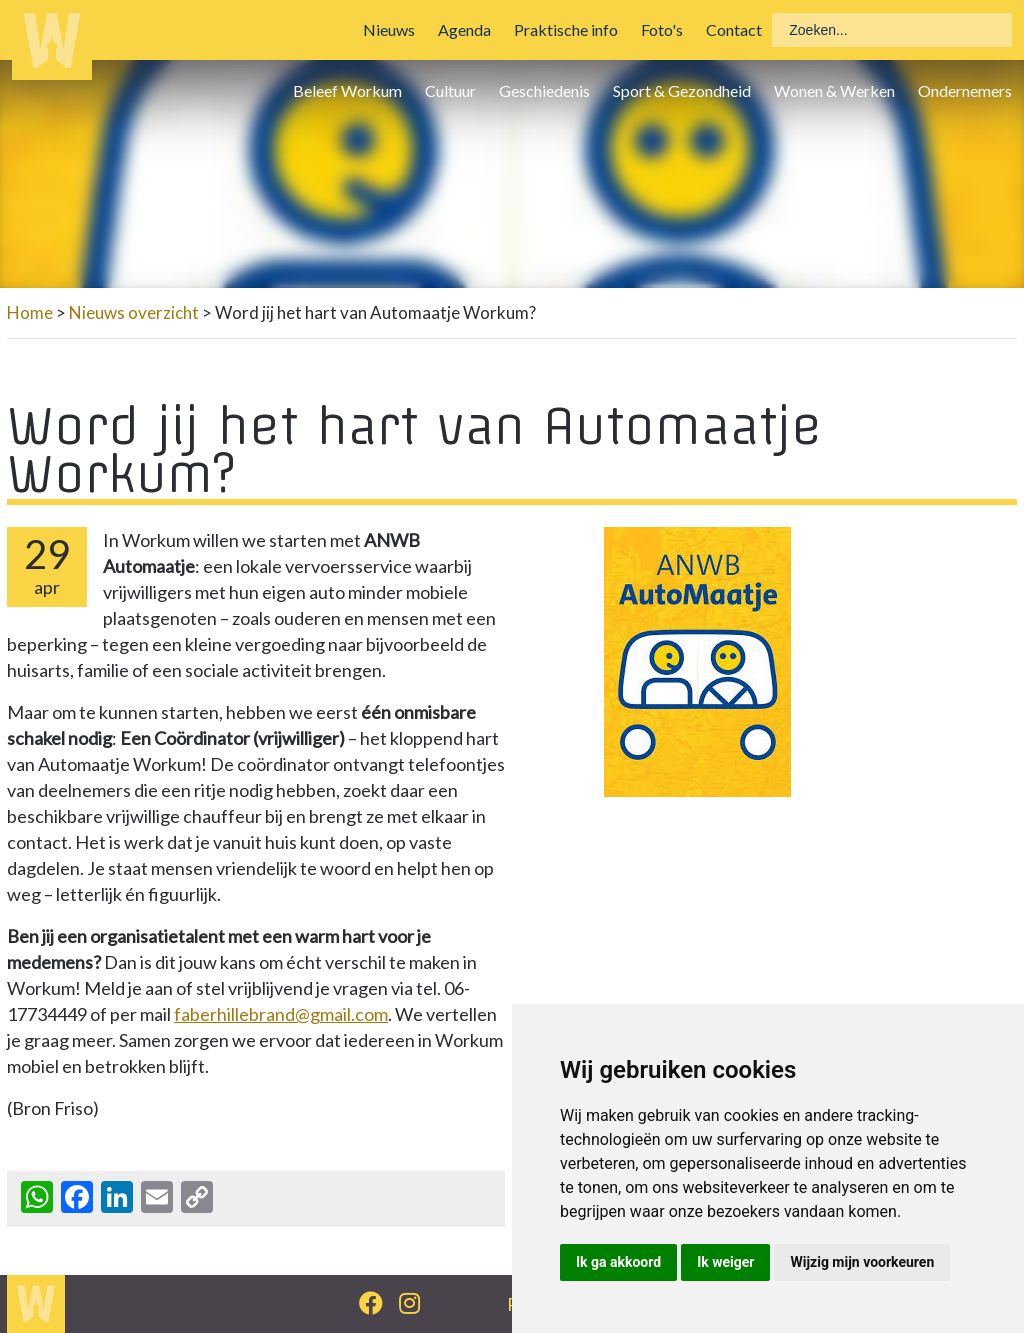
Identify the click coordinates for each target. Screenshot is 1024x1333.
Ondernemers (965, 90)
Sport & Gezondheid (682, 90)
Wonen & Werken (834, 90)
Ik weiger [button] (725, 1262)
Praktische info (566, 29)
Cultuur (450, 90)
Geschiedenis (544, 90)
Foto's (662, 29)
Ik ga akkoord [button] (618, 1262)
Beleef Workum (347, 90)
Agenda (464, 29)
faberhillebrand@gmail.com (281, 1014)
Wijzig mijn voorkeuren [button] (862, 1262)
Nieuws (389, 29)
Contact (734, 29)
